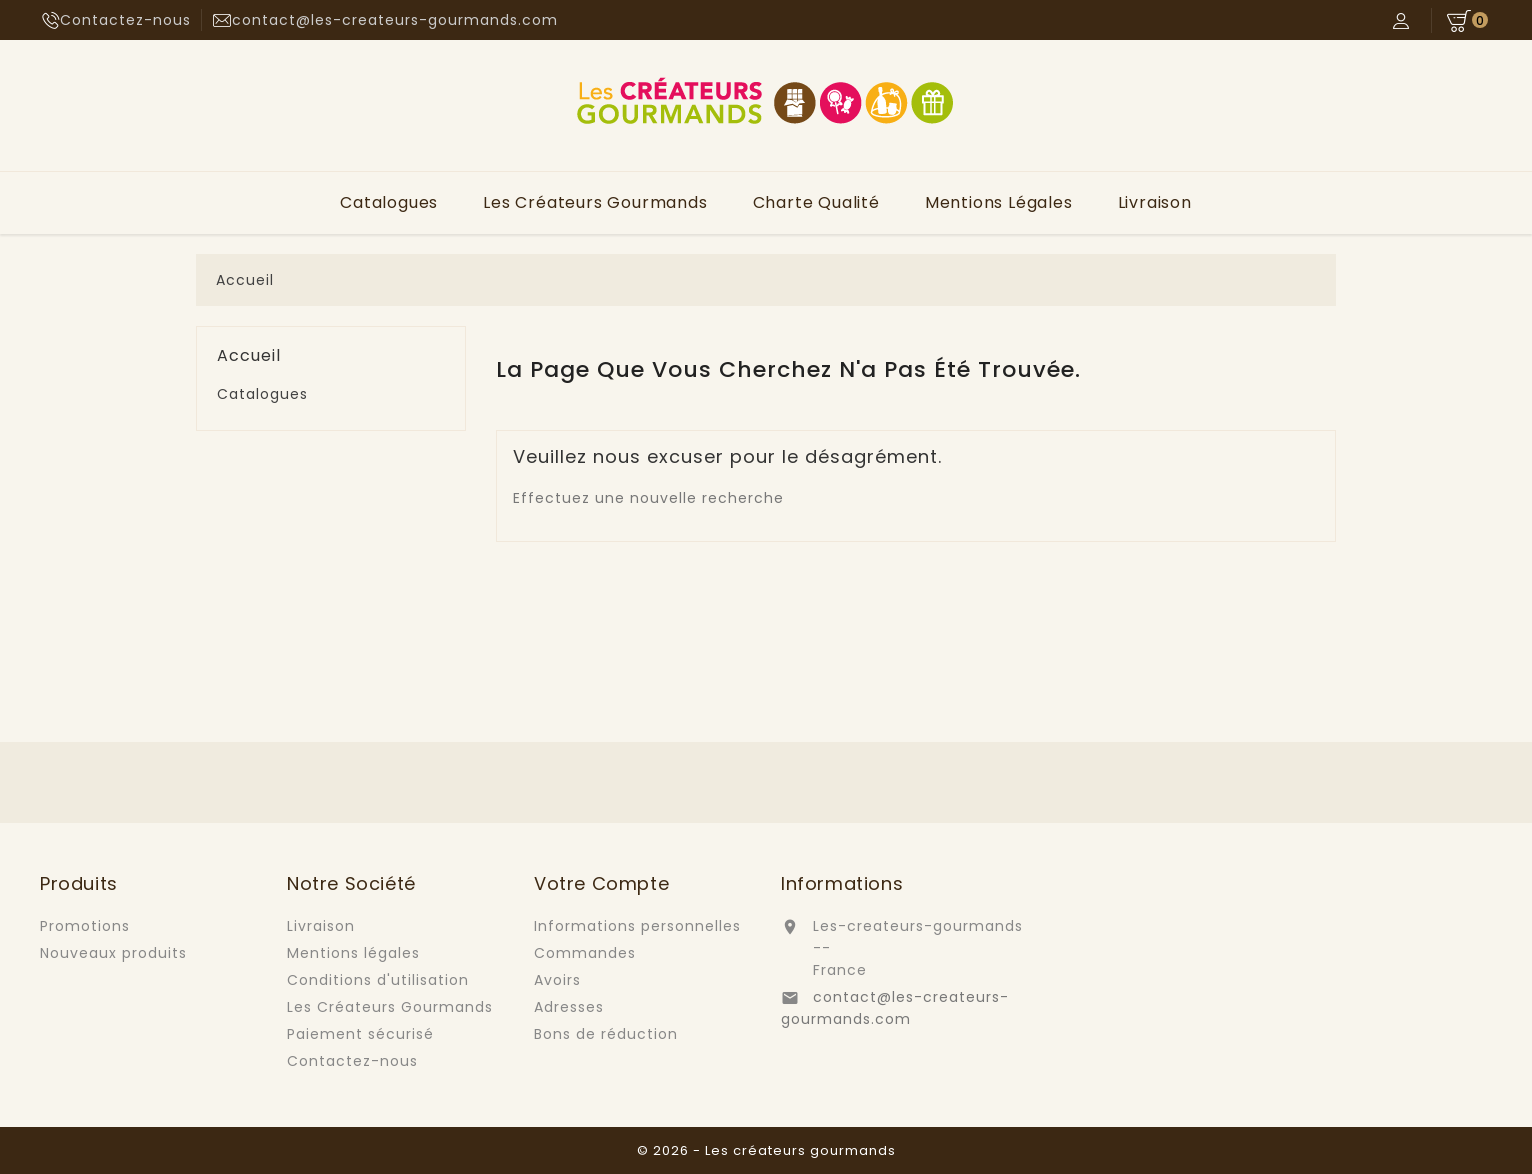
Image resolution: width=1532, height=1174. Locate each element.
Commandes (585, 953)
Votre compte (601, 883)
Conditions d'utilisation (378, 980)
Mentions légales (999, 202)
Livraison (1155, 202)
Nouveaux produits (113, 953)
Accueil (249, 356)
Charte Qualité (816, 202)
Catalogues (389, 202)
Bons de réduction (606, 1034)
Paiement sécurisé (360, 1034)
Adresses (569, 1007)
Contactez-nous (125, 20)
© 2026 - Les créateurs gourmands (766, 1150)
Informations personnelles (637, 926)
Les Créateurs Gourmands (595, 202)
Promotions (85, 926)
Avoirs (557, 980)
